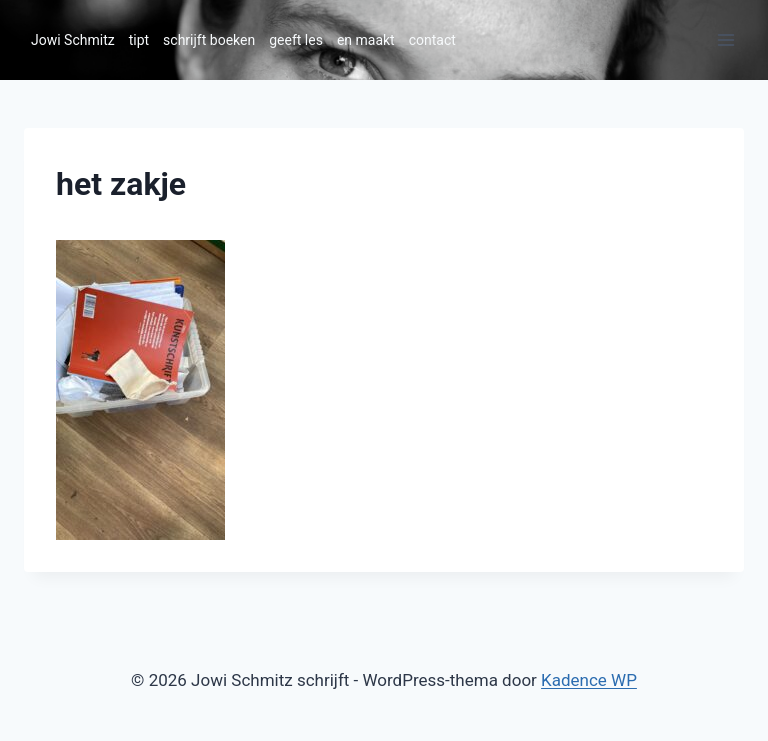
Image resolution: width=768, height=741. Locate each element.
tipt (139, 40)
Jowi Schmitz (73, 40)
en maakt (366, 40)
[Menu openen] (725, 39)
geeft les (296, 40)
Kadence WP (589, 680)
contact (432, 40)
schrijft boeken (209, 40)
